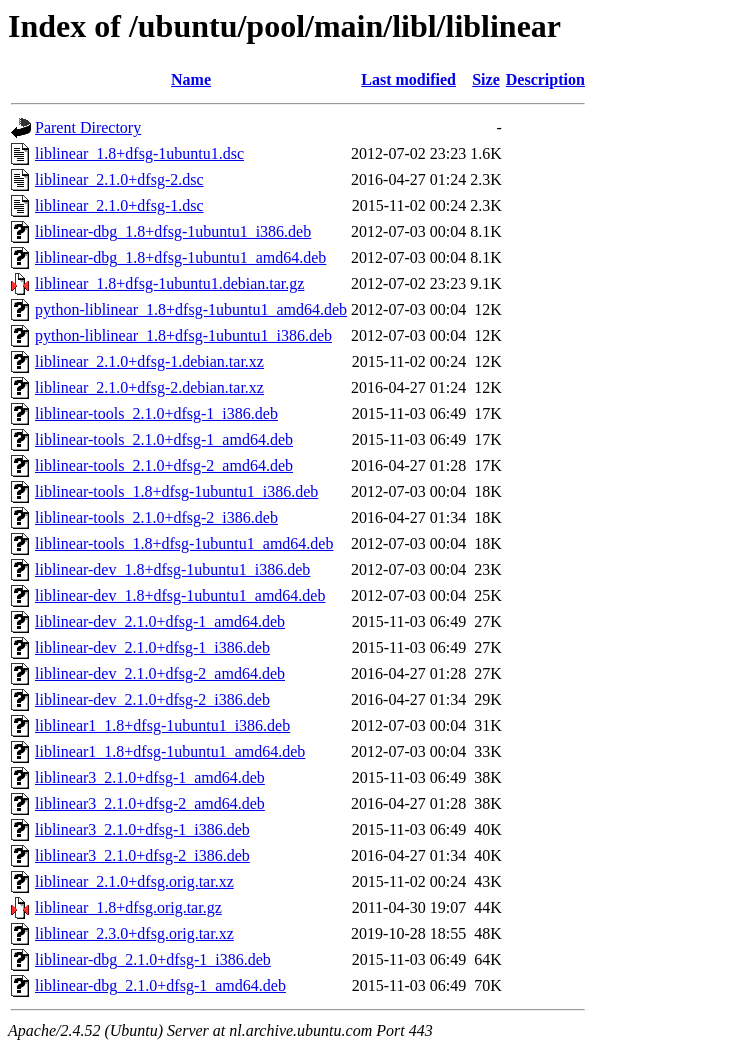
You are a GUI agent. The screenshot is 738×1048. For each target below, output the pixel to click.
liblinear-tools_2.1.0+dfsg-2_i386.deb (156, 517)
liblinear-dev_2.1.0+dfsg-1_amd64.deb (160, 621)
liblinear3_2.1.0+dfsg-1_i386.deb (142, 829)
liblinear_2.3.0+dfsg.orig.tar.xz (134, 933)
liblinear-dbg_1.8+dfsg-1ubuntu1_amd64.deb (180, 257)
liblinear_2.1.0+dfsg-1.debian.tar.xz (149, 361)
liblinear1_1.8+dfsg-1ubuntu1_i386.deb (162, 725)
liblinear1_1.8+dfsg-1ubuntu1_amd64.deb (170, 751)
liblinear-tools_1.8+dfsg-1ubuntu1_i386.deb (176, 491)
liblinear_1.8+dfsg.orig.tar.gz (128, 907)
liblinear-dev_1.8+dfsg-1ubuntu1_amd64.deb (180, 595)
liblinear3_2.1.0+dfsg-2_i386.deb (142, 855)
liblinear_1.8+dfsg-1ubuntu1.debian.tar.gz (169, 283)
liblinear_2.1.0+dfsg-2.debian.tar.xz (149, 387)
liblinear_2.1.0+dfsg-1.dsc (119, 205)
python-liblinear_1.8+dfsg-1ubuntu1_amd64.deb (191, 309)
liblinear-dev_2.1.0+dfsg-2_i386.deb (152, 699)
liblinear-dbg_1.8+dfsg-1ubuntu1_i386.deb (173, 231)
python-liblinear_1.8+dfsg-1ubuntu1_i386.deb (183, 335)
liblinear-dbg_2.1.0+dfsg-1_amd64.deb (160, 985)
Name (191, 79)
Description (545, 79)
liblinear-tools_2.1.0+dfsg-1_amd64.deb (164, 439)
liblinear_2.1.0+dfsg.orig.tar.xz (134, 881)
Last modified (408, 79)
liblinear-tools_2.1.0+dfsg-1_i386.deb (156, 413)
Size (486, 79)
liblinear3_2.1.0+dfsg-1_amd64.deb (150, 777)
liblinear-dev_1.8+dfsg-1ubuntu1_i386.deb (172, 569)
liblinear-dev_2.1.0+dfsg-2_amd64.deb (160, 673)
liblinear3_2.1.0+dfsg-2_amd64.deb (150, 803)
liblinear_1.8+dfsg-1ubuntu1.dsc (139, 153)
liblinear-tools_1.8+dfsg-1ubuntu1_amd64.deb (184, 543)
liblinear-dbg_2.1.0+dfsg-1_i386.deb (153, 959)
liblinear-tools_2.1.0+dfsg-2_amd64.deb (164, 465)
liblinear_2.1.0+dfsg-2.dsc (119, 179)
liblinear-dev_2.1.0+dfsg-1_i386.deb (152, 647)
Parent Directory (88, 127)
